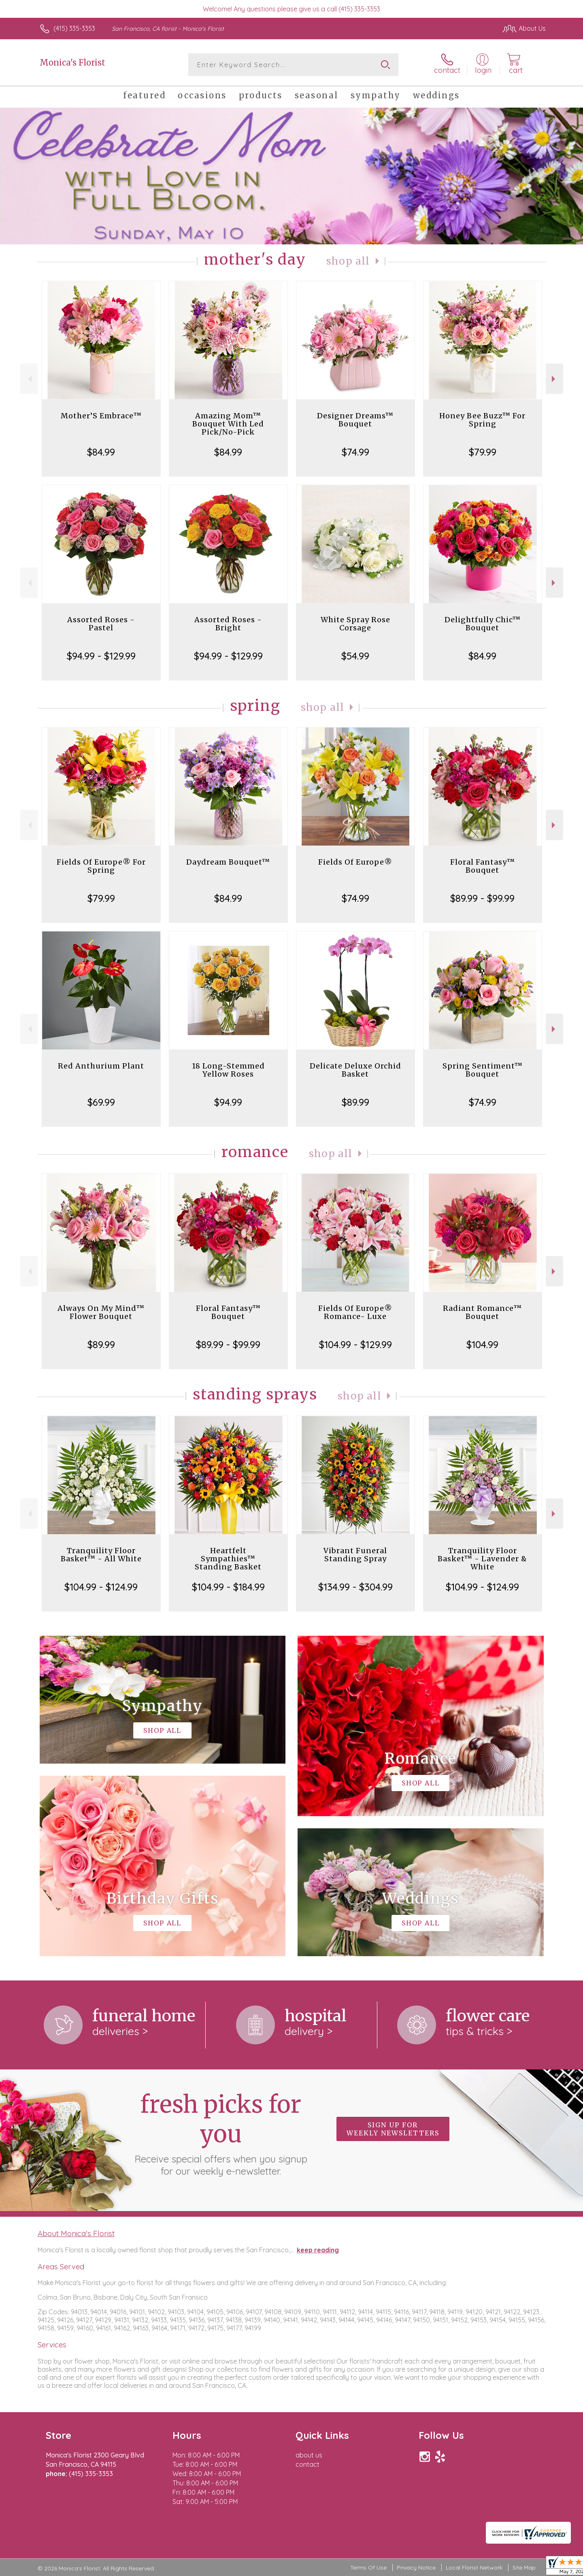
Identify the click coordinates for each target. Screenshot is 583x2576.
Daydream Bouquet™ (228, 862)
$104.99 (482, 1344)
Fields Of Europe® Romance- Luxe (355, 1312)
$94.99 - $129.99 (101, 656)
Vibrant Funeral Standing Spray (355, 1554)
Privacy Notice (416, 2567)
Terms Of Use (368, 2567)
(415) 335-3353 (74, 28)
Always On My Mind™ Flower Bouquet (101, 1312)
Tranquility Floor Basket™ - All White (101, 1554)
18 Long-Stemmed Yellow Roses (228, 1070)
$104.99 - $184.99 (228, 1587)
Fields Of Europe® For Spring (101, 866)
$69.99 (101, 1102)
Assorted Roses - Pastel (101, 623)
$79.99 (482, 452)
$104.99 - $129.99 (355, 1344)
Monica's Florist (72, 62)
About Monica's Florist (76, 2233)
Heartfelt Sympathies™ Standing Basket (228, 1558)
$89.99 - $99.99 (482, 898)
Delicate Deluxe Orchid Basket (355, 1070)
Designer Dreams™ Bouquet (355, 419)
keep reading (318, 2250)
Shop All (348, 261)
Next (554, 379)
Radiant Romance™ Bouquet (482, 1312)
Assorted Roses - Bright (228, 623)
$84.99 (101, 452)
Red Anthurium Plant (101, 1066)
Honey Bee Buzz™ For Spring (482, 419)
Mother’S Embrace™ (101, 415)
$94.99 (228, 1102)
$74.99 (355, 452)
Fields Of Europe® (355, 862)
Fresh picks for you (221, 2133)
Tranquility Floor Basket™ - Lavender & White (482, 1558)
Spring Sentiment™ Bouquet (483, 1070)
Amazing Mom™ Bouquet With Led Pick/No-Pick (228, 424)
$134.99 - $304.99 (355, 1587)
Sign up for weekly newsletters (393, 2129)
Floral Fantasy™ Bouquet (482, 866)
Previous (29, 379)
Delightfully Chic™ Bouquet (483, 623)
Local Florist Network (474, 2567)
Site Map (524, 2567)
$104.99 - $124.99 (101, 1587)
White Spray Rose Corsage (355, 623)
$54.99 (355, 656)
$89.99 (355, 1102)
